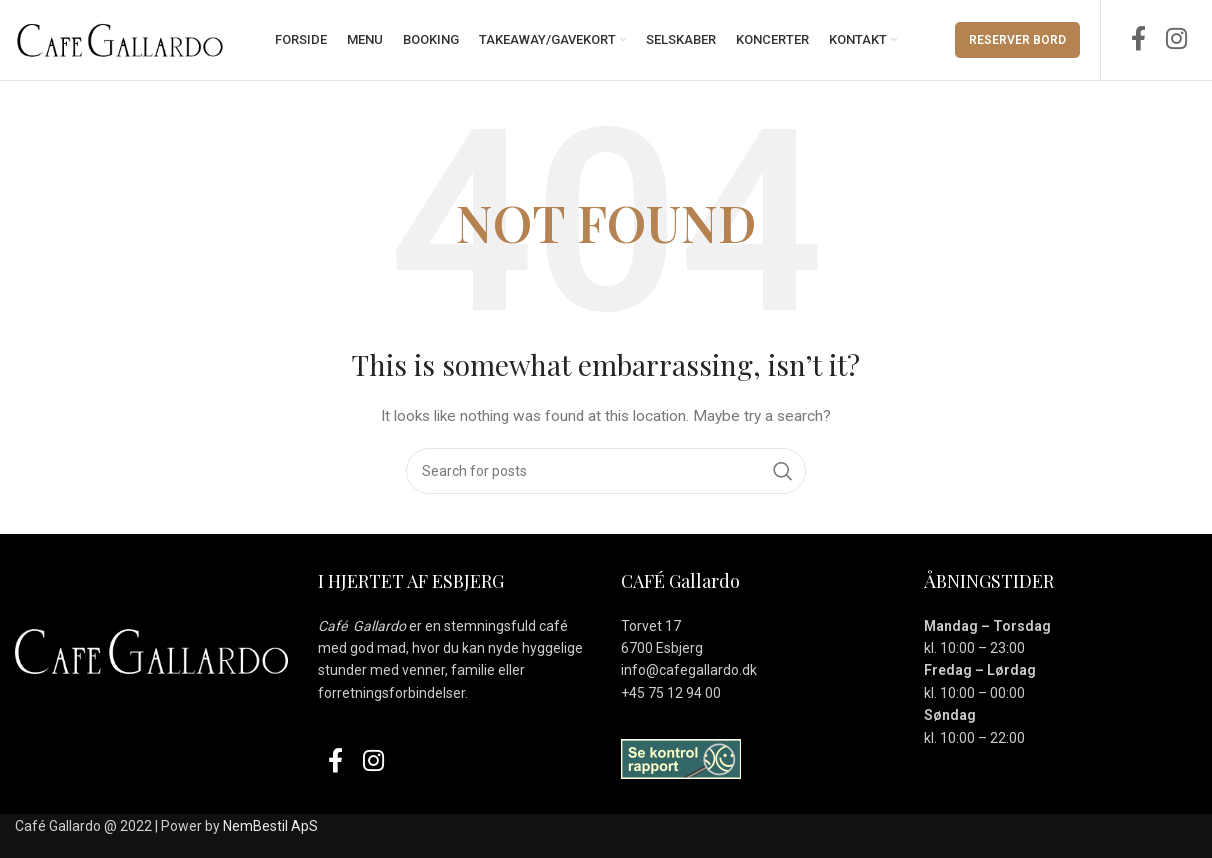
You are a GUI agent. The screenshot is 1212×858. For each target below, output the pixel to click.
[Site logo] (120, 39)
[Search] (606, 471)
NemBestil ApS (270, 826)
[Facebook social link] (1138, 40)
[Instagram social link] (1176, 40)
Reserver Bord (1017, 40)
